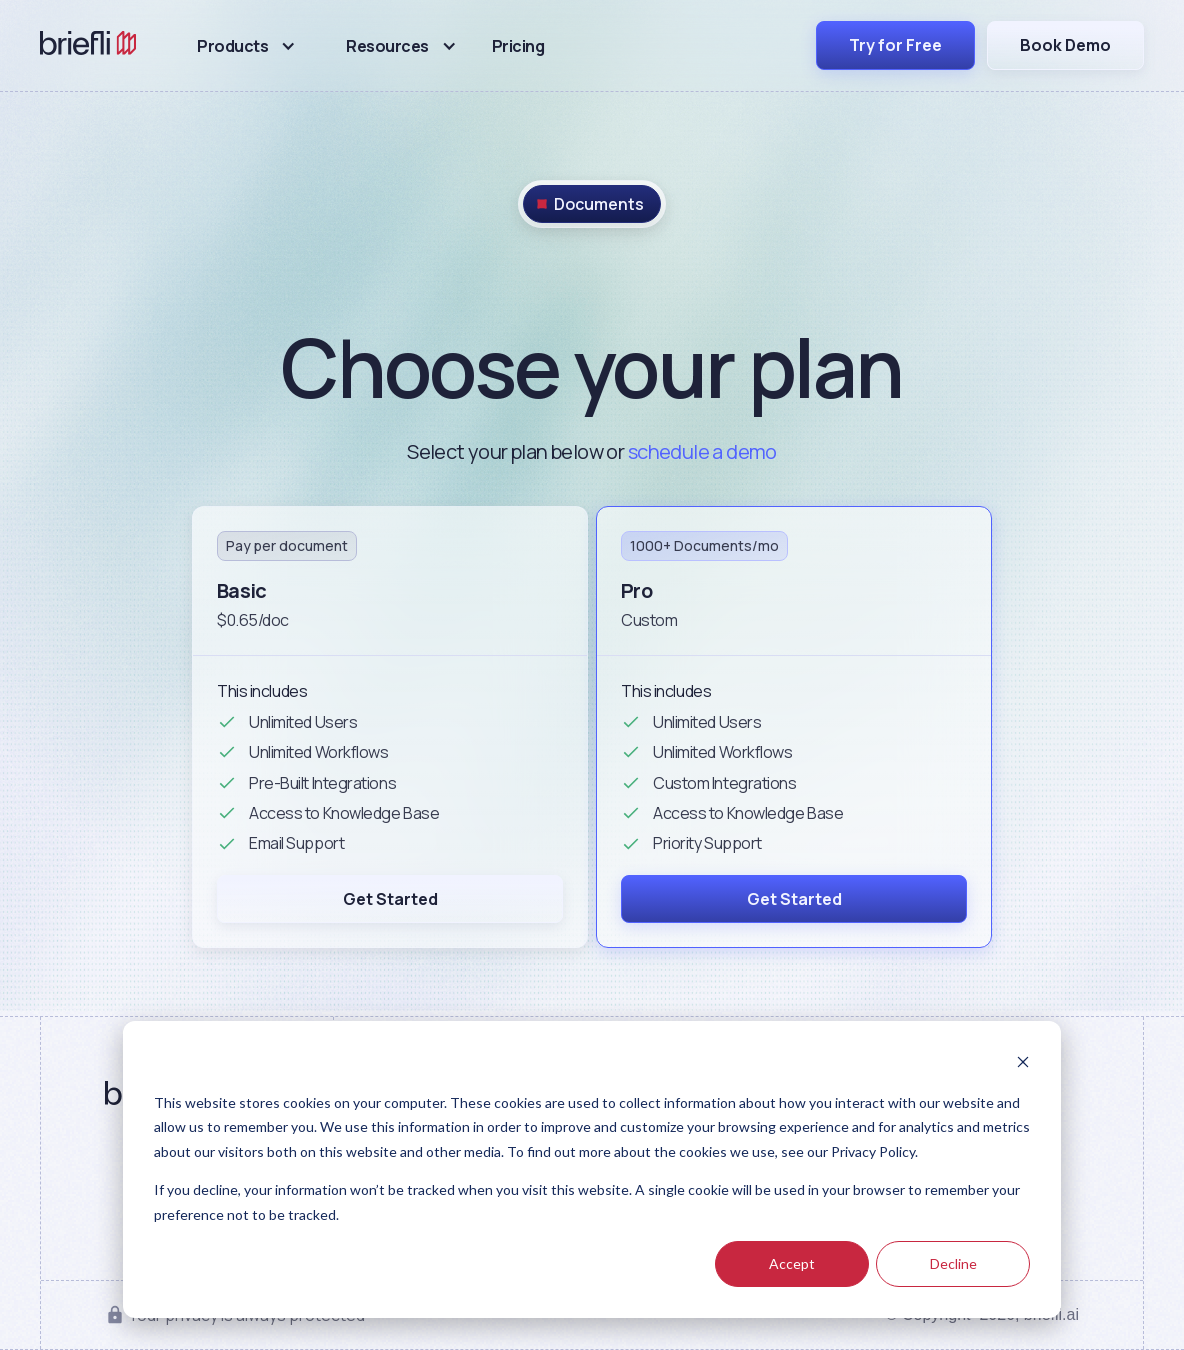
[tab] (592, 204)
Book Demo (1065, 45)
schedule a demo (702, 451)
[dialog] (592, 1169)
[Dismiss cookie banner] (1023, 1064)
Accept (792, 1263)
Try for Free (895, 45)
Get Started (390, 899)
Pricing (518, 46)
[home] (88, 46)
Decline (953, 1263)
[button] (246, 46)
